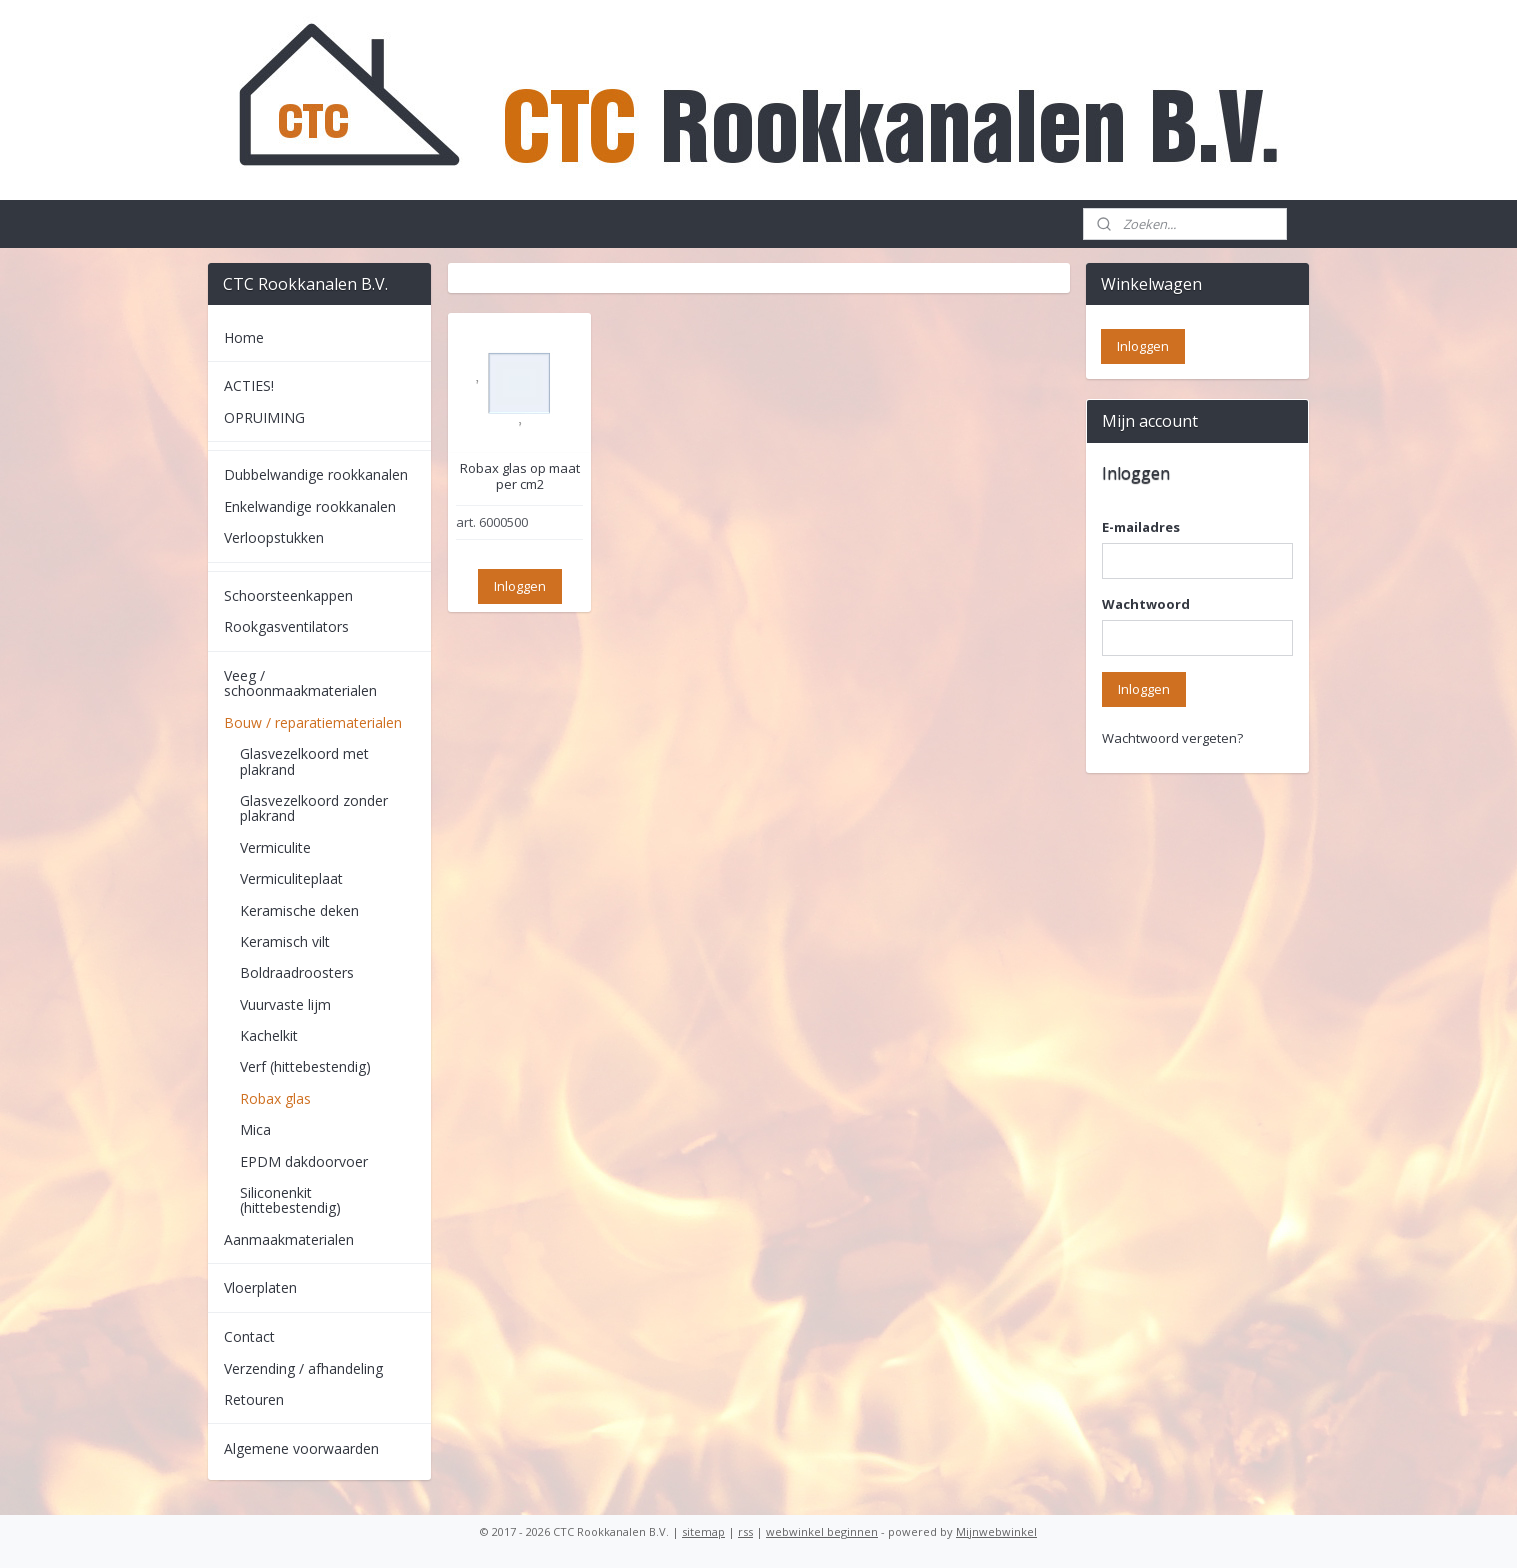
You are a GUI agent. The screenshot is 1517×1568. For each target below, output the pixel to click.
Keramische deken (299, 910)
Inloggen (519, 586)
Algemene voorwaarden (301, 1448)
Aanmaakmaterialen (289, 1239)
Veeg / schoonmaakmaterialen (300, 683)
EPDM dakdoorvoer (304, 1161)
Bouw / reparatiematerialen (313, 722)
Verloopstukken (274, 537)
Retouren (254, 1399)
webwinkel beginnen (822, 1531)
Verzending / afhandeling (303, 1368)
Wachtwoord (1146, 604)
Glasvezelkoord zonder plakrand (314, 808)
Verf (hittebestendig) (305, 1066)
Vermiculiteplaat (291, 878)
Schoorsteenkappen (288, 595)
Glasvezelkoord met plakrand (304, 761)
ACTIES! (249, 385)
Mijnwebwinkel (996, 1531)
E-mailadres (1141, 527)
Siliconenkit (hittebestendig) (290, 1200)
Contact (249, 1336)
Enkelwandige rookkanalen (310, 506)
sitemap (703, 1531)
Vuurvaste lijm (285, 1004)
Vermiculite (275, 847)
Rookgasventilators (286, 626)
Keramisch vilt (285, 941)
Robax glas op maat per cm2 (519, 476)
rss (745, 1531)
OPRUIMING (264, 417)
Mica (255, 1129)
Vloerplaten (260, 1287)
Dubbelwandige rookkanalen (316, 474)
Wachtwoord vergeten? (1172, 738)
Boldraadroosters (297, 972)
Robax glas (275, 1098)
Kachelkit (269, 1035)
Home (244, 337)
